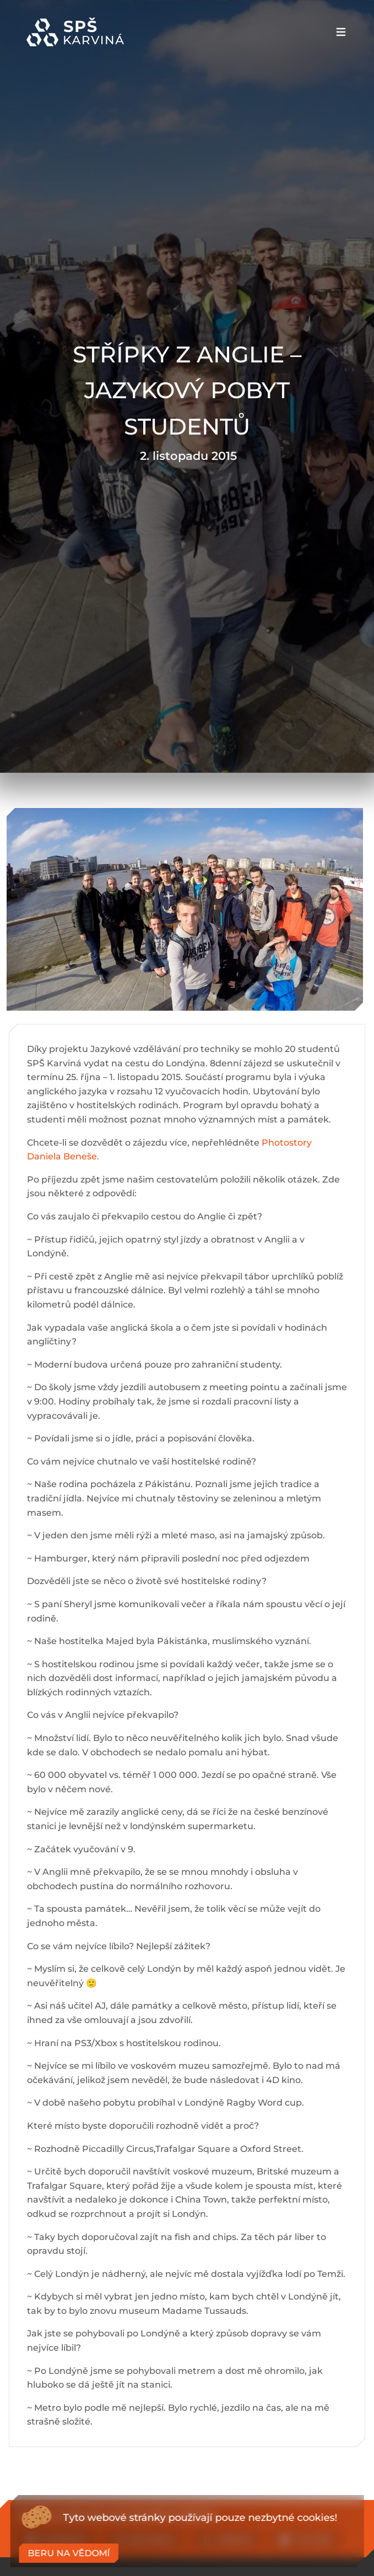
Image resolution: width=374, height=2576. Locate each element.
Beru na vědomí (69, 2553)
